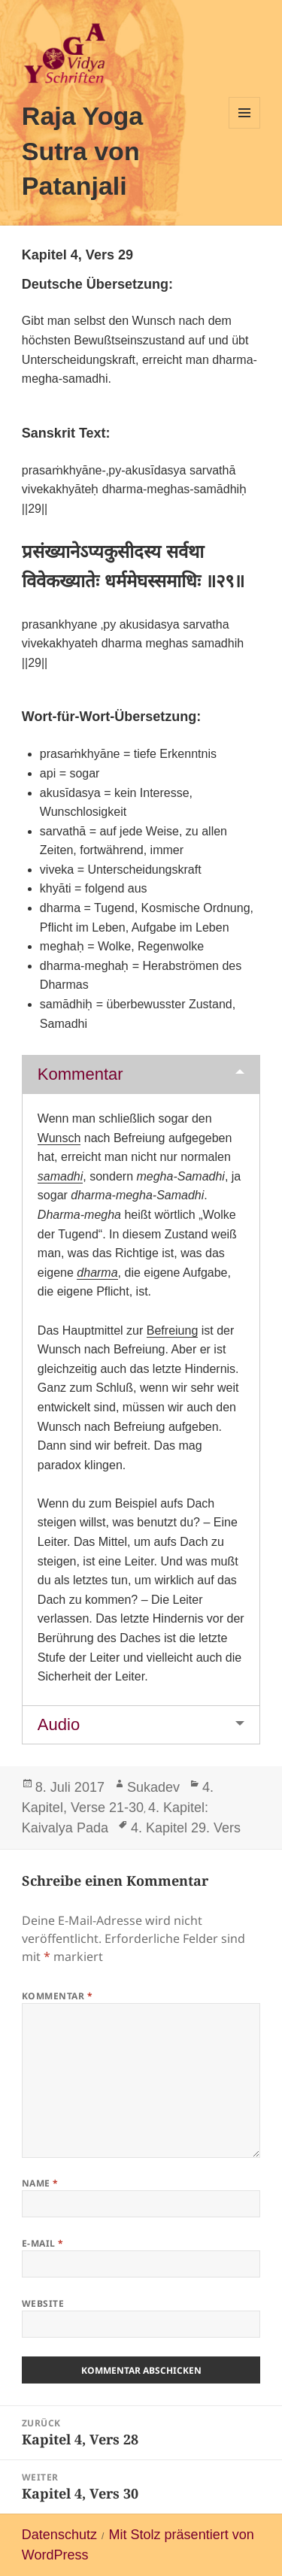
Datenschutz (59, 2534)
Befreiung (173, 1330)
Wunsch (59, 1138)
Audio (59, 1724)
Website (43, 2303)
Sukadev (153, 1787)
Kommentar (80, 1074)
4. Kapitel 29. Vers (186, 1827)
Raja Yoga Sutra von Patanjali (82, 151)
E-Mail (43, 2243)
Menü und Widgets (244, 128)
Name (40, 2183)
